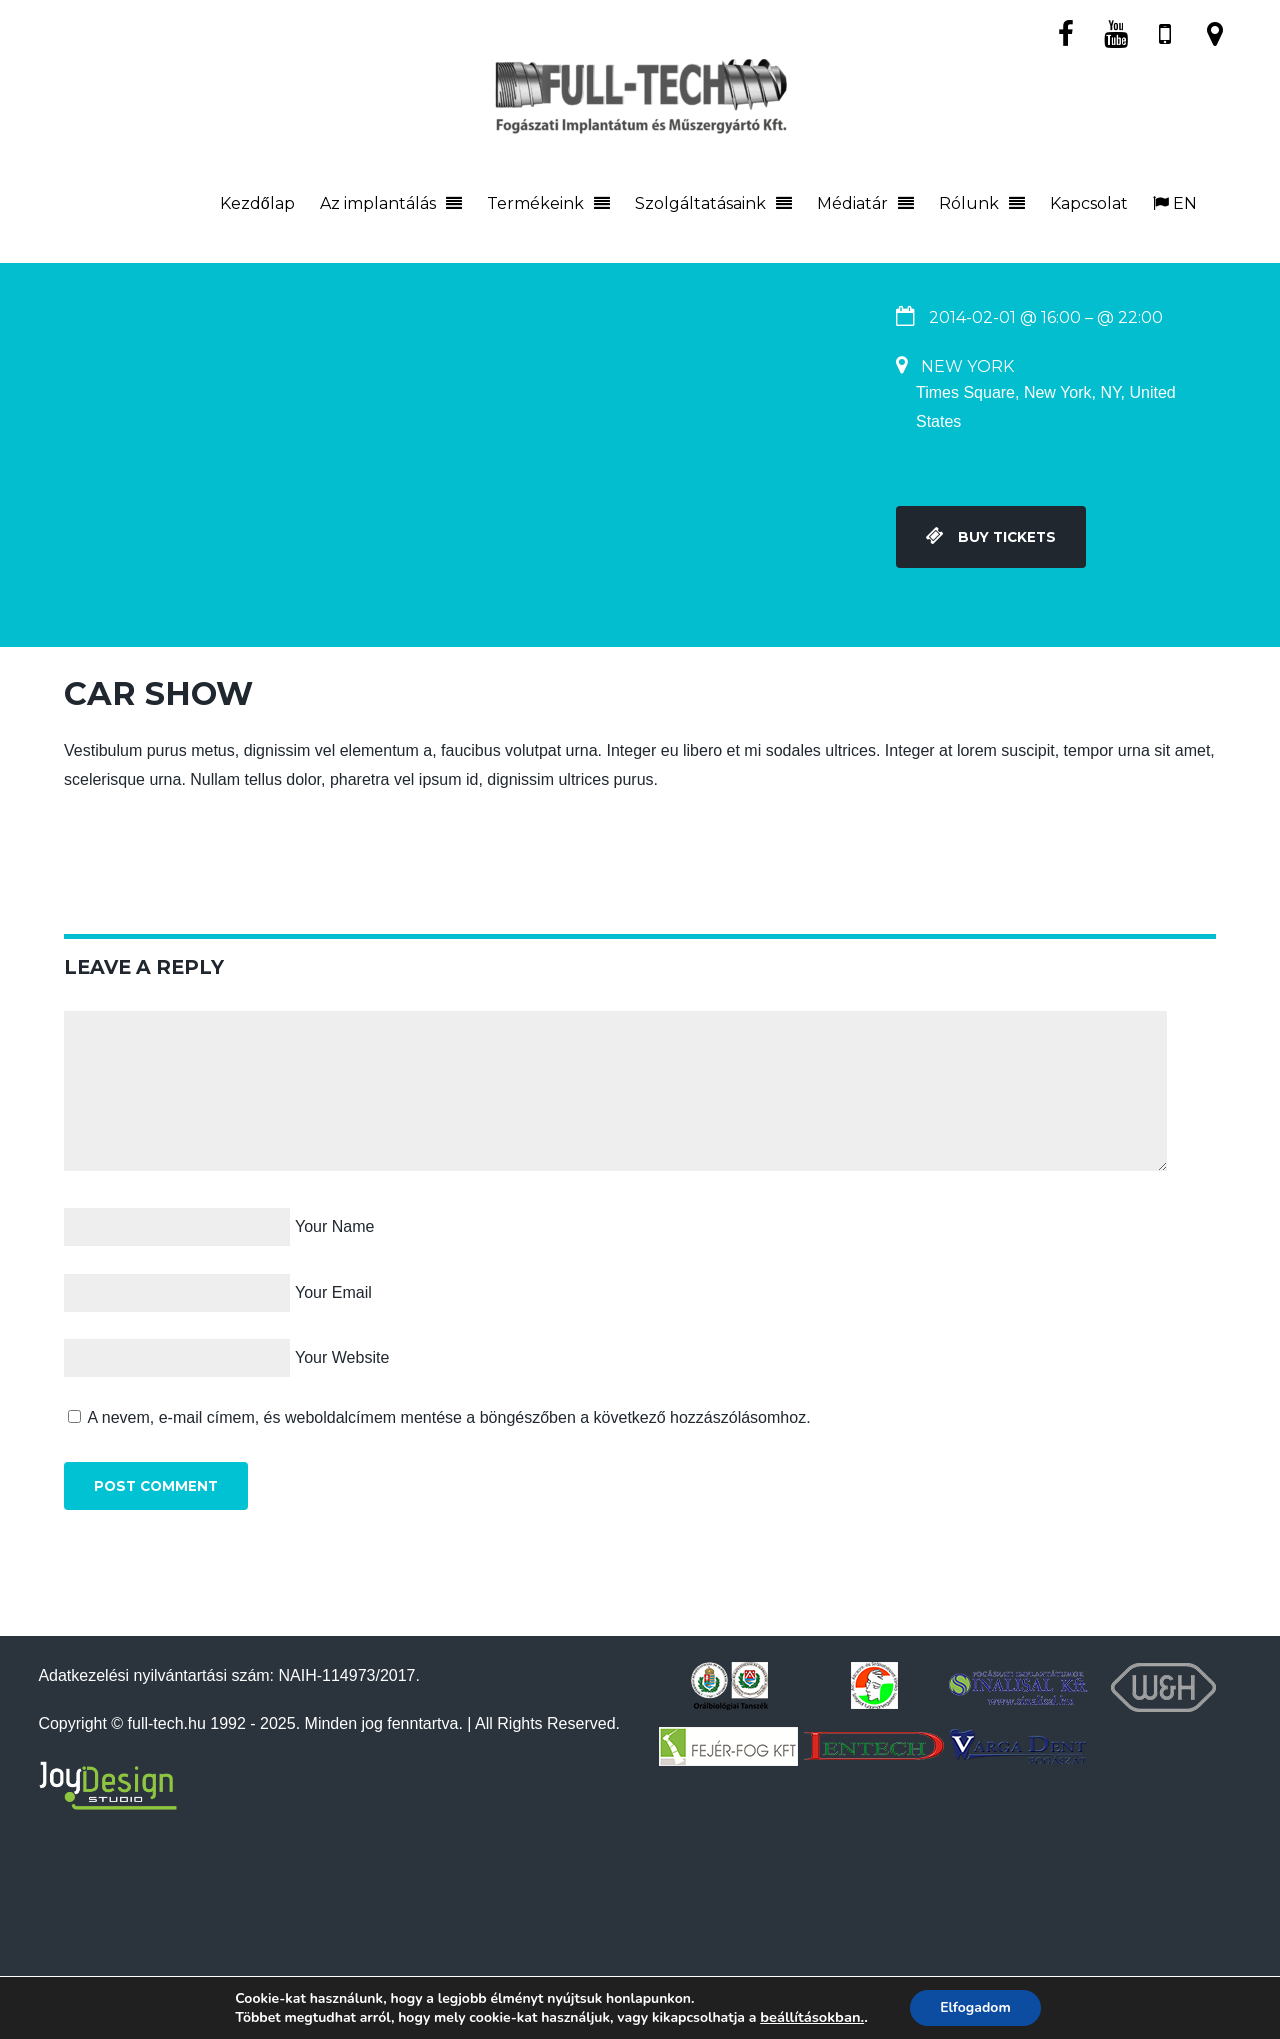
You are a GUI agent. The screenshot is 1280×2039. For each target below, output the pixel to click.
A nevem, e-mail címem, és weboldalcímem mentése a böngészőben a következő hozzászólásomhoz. (449, 1417)
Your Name (334, 1226)
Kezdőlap (257, 203)
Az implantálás (378, 203)
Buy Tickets (991, 537)
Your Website (342, 1357)
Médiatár (852, 203)
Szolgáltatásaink (700, 203)
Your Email (333, 1292)
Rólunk (969, 203)
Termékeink (535, 203)
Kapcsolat (1089, 203)
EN (1175, 203)
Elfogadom (975, 2007)
